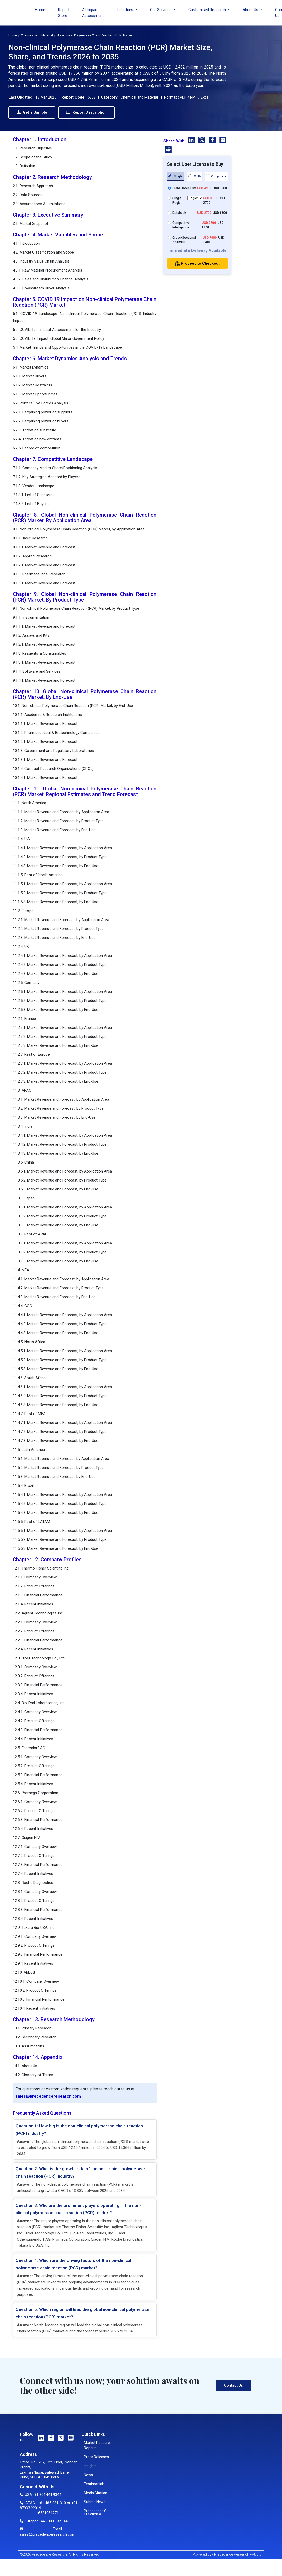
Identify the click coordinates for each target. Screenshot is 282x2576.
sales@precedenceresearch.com (48, 2096)
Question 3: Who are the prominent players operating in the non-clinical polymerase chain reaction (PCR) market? (78, 2209)
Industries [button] (125, 9)
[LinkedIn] (192, 140)
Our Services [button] (161, 9)
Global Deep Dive (184, 188)
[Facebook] (213, 140)
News (88, 2475)
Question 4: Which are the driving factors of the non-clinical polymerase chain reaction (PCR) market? (73, 2264)
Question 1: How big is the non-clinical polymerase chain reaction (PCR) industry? (79, 2129)
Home (40, 9)
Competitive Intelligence (181, 225)
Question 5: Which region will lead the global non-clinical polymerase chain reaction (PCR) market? (82, 2313)
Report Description (86, 112)
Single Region (187, 200)
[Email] (223, 140)
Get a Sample (32, 112)
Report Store (63, 12)
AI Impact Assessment (93, 12)
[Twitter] (202, 140)
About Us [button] (250, 9)
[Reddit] (168, 150)
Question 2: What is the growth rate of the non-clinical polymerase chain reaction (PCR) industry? (80, 2172)
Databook (179, 213)
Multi (194, 176)
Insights (90, 2466)
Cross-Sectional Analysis (184, 240)
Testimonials (94, 2484)
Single (175, 176)
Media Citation (95, 2493)
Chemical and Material (37, 35)
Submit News (94, 2502)
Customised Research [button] (207, 9)
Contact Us (233, 2385)
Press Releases (96, 2457)
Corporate (216, 176)
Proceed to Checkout (197, 263)
